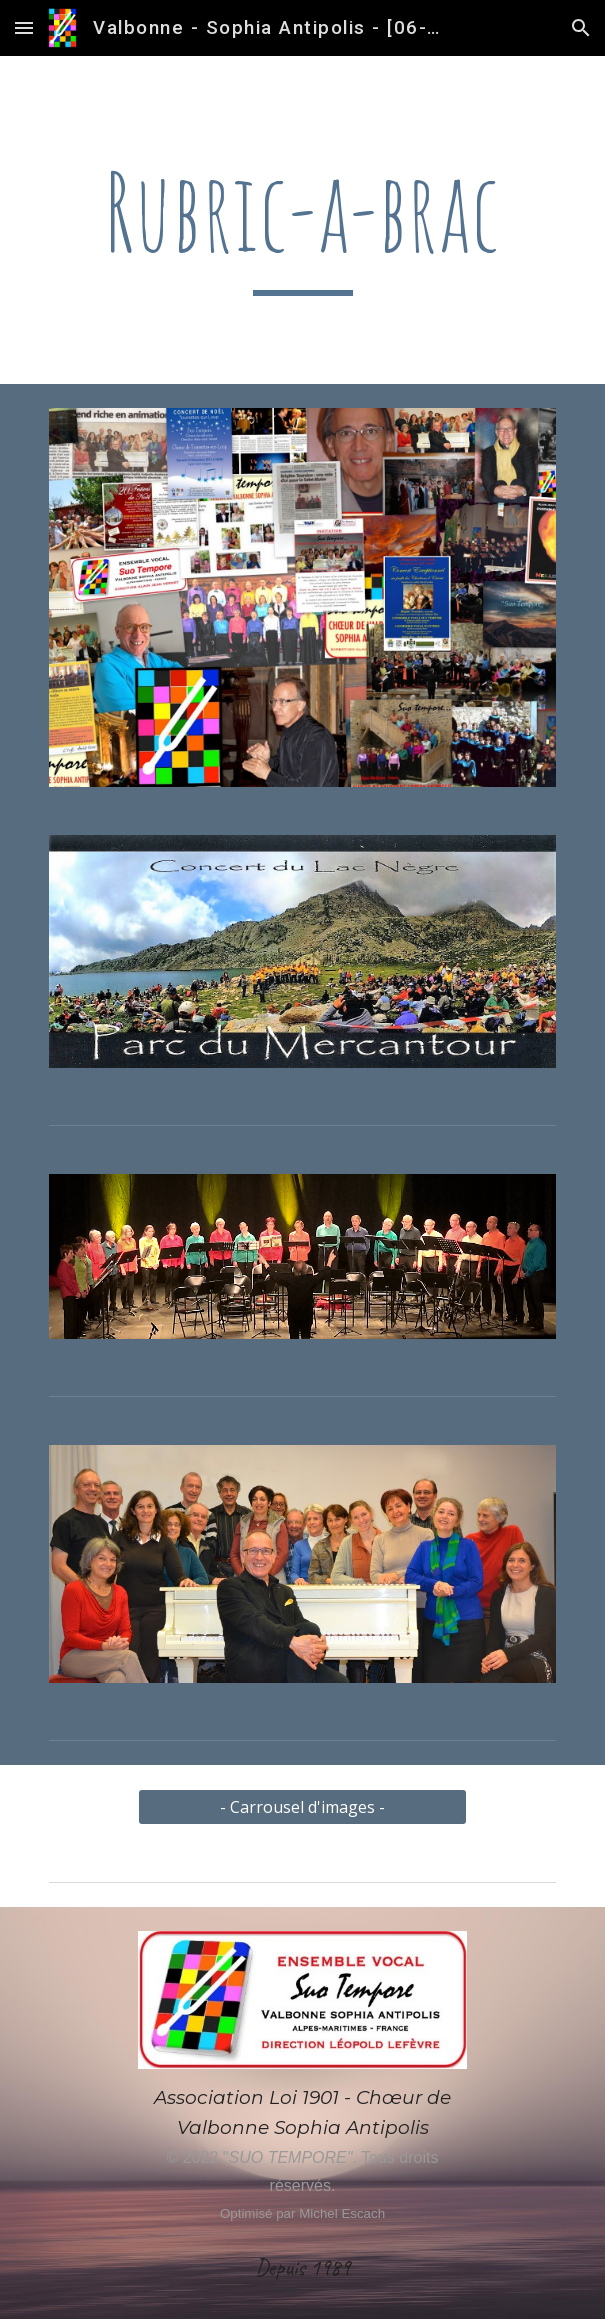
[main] (302, 220)
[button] (24, 27)
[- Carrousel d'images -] (302, 1807)
